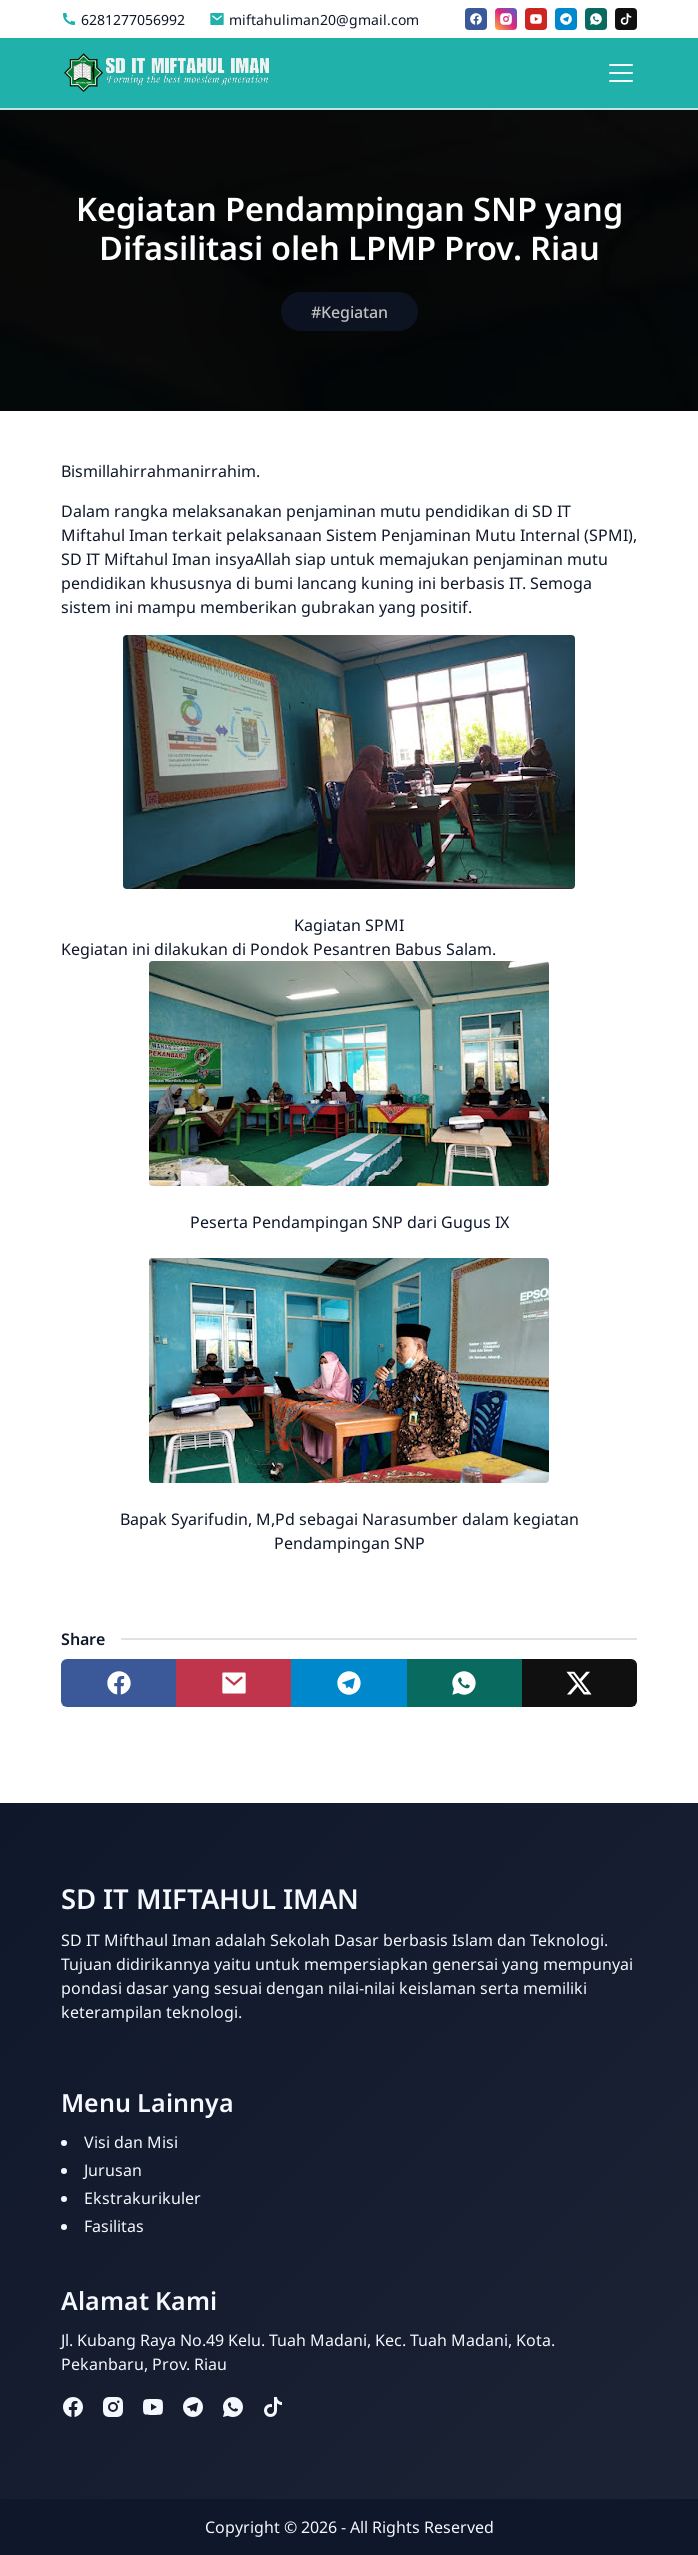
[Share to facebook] (118, 1683)
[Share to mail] (233, 1683)
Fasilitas (114, 2226)
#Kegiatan (349, 312)
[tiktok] (626, 19)
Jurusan (113, 2170)
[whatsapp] (596, 19)
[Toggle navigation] (621, 73)
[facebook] (476, 19)
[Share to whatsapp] (464, 1683)
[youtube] (536, 19)
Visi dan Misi (131, 2142)
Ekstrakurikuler (142, 2198)
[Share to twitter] (579, 1683)
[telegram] (566, 19)
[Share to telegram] (348, 1683)
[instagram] (506, 19)
